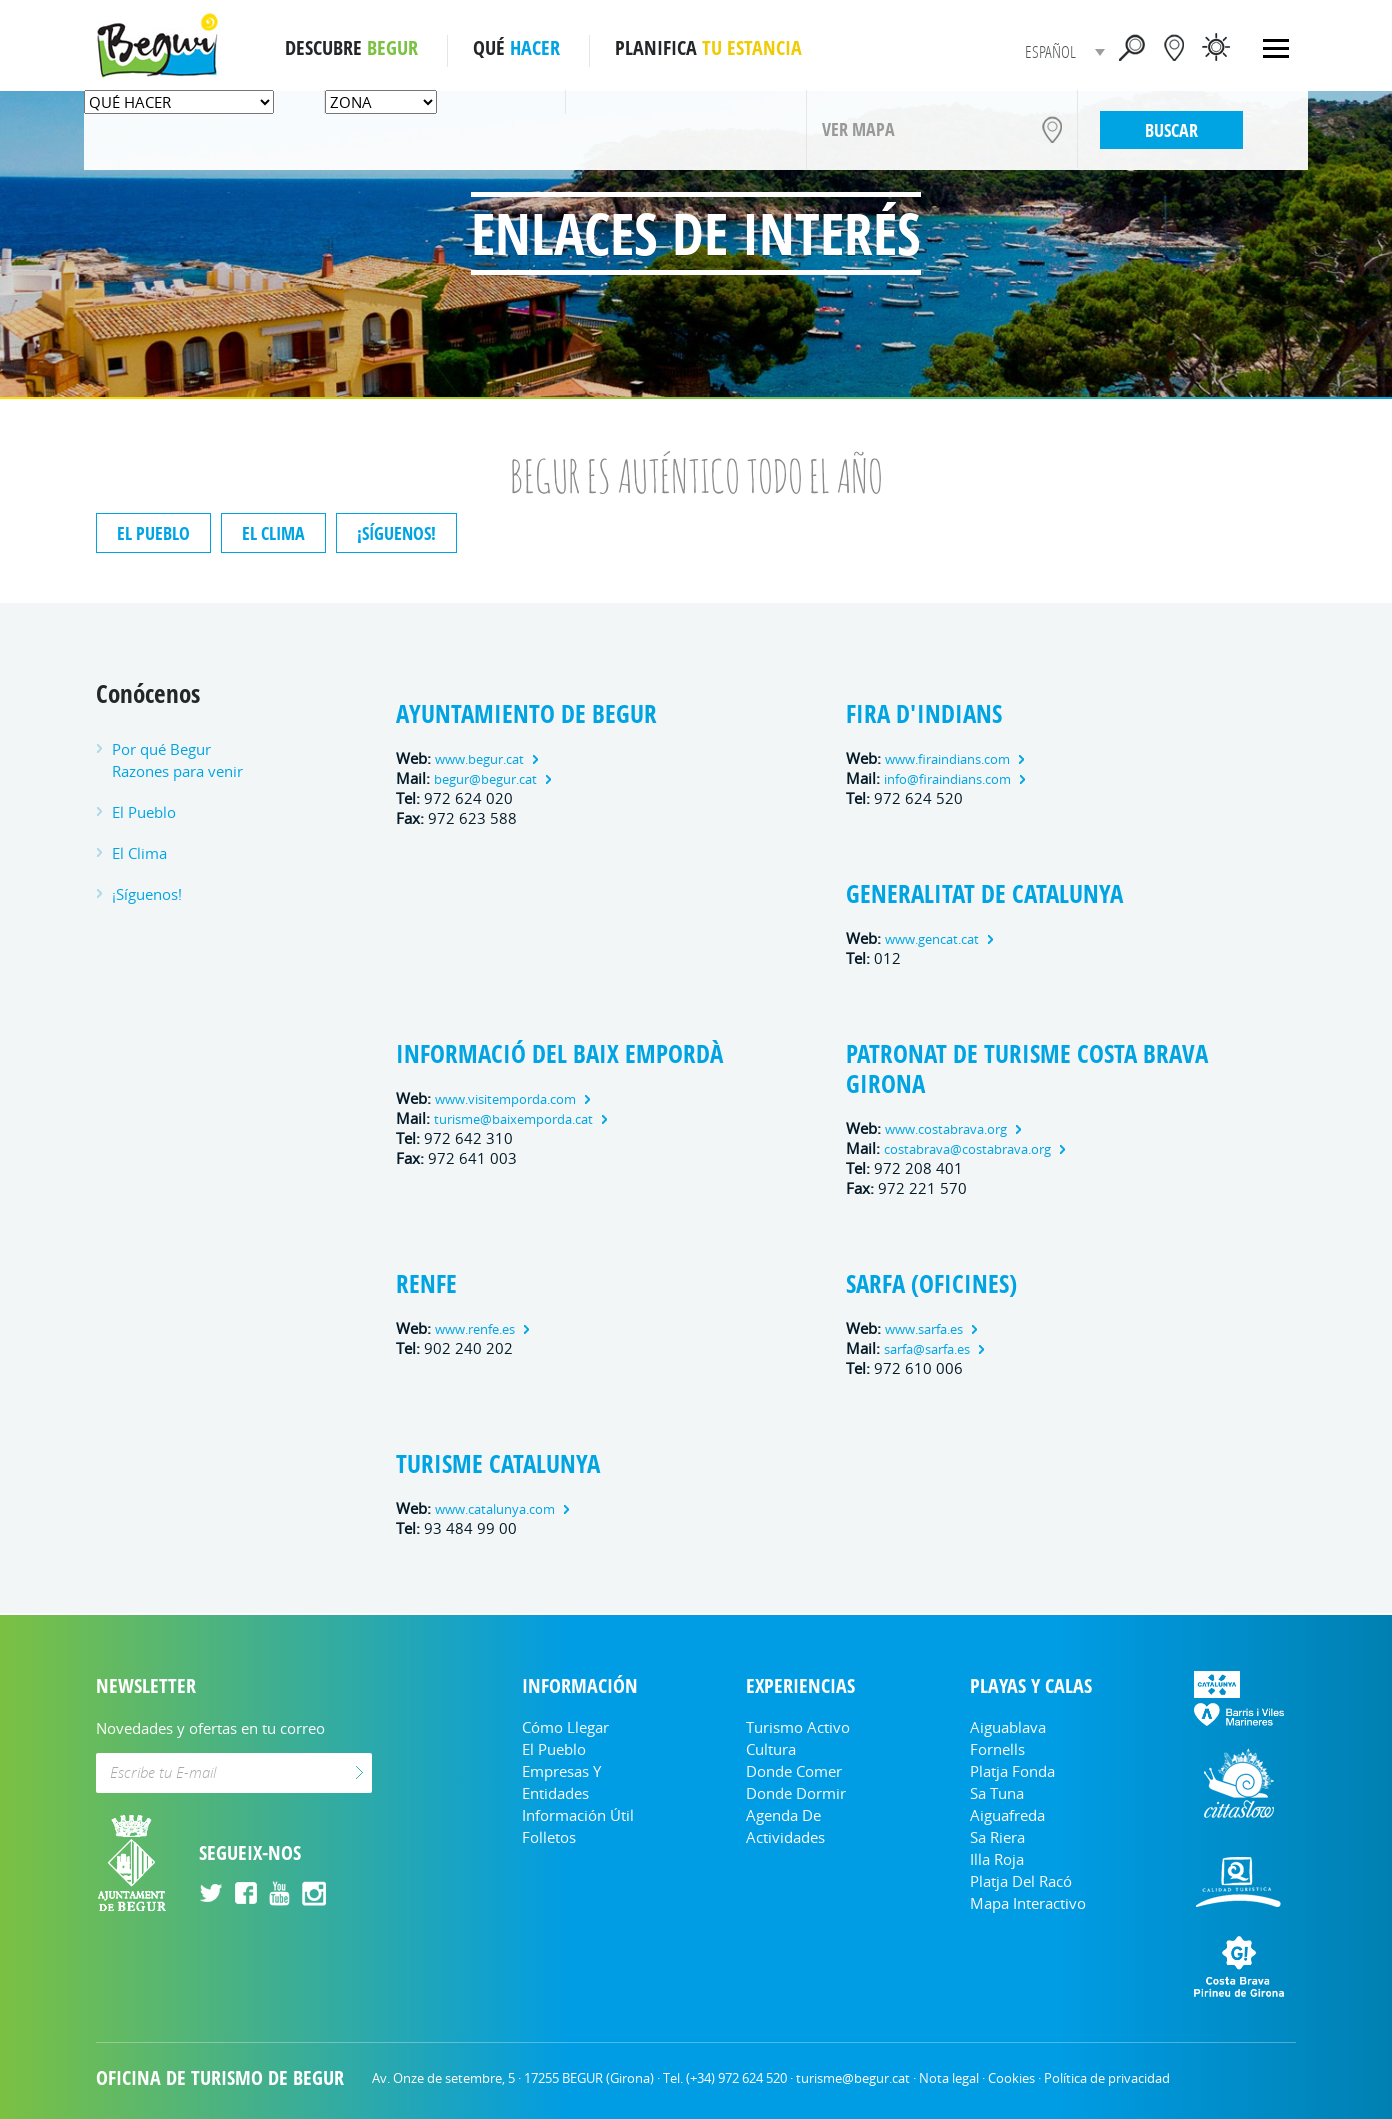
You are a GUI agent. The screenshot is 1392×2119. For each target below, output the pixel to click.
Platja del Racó (1021, 1881)
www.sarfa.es (924, 1329)
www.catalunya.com (495, 1509)
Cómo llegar (565, 1727)
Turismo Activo (798, 1727)
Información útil (578, 1815)
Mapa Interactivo (1028, 1903)
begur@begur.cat (485, 779)
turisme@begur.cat (853, 2078)
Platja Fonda (1012, 1771)
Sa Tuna (997, 1793)
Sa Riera (997, 1837)
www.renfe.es (475, 1329)
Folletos (549, 1837)
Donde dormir (796, 1793)
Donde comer (794, 1771)
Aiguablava (1008, 1727)
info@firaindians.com (947, 779)
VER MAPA (858, 129)
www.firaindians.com (947, 759)
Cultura (771, 1749)
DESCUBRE (351, 48)
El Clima (273, 533)
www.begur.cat (479, 759)
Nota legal (949, 2078)
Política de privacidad (1107, 2078)
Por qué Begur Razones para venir (177, 760)
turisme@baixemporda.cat (513, 1119)
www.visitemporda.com (505, 1099)
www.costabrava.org (946, 1129)
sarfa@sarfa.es (927, 1349)
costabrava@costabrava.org (967, 1149)
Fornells (997, 1749)
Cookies (1011, 2078)
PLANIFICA (708, 48)
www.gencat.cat (932, 939)
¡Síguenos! (396, 533)
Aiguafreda (1007, 1815)
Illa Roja (997, 1859)
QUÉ (516, 48)
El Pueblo (153, 533)
